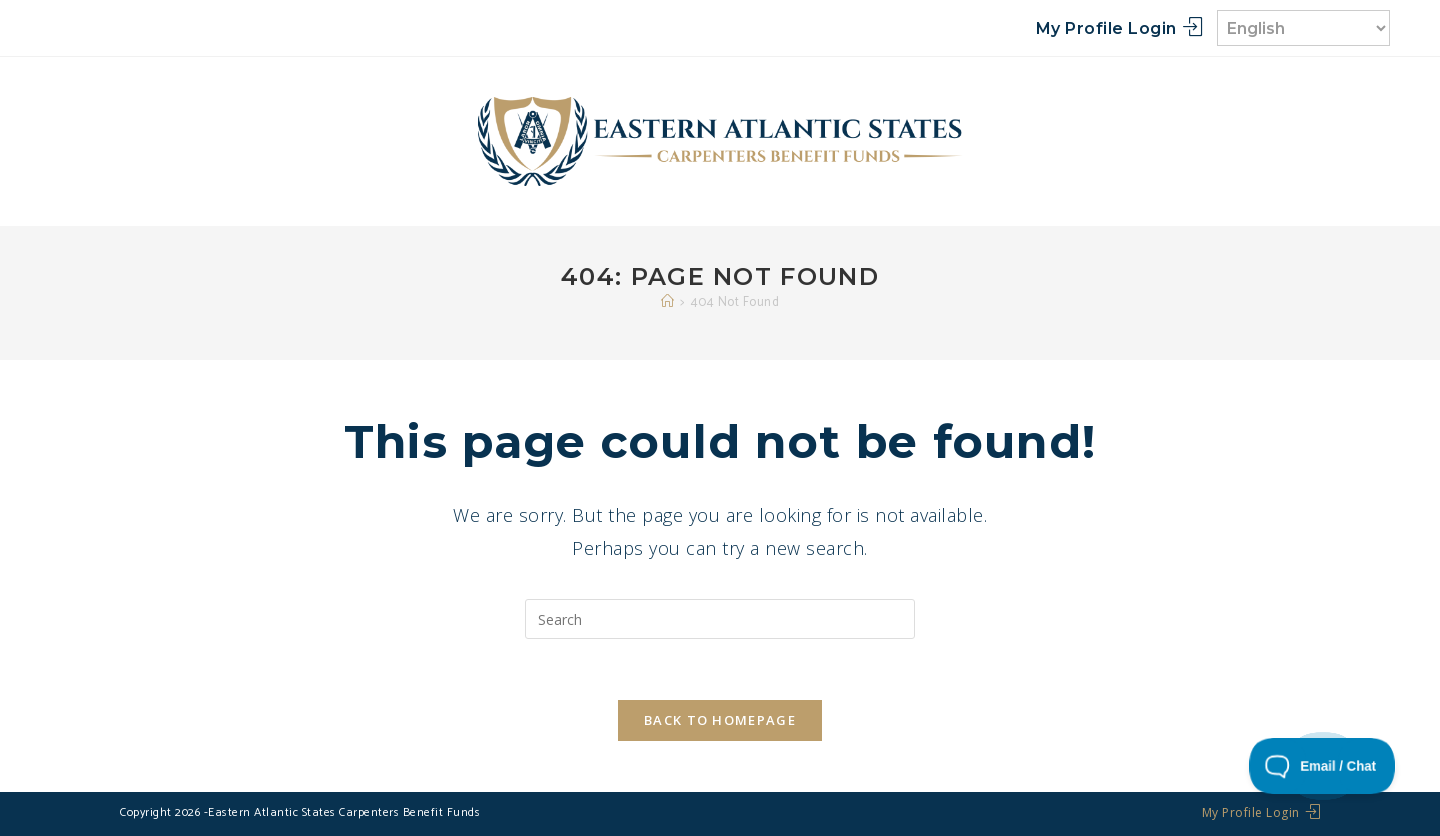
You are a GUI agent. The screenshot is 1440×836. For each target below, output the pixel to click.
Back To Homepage (720, 720)
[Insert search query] (720, 619)
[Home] (668, 302)
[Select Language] (1303, 28)
